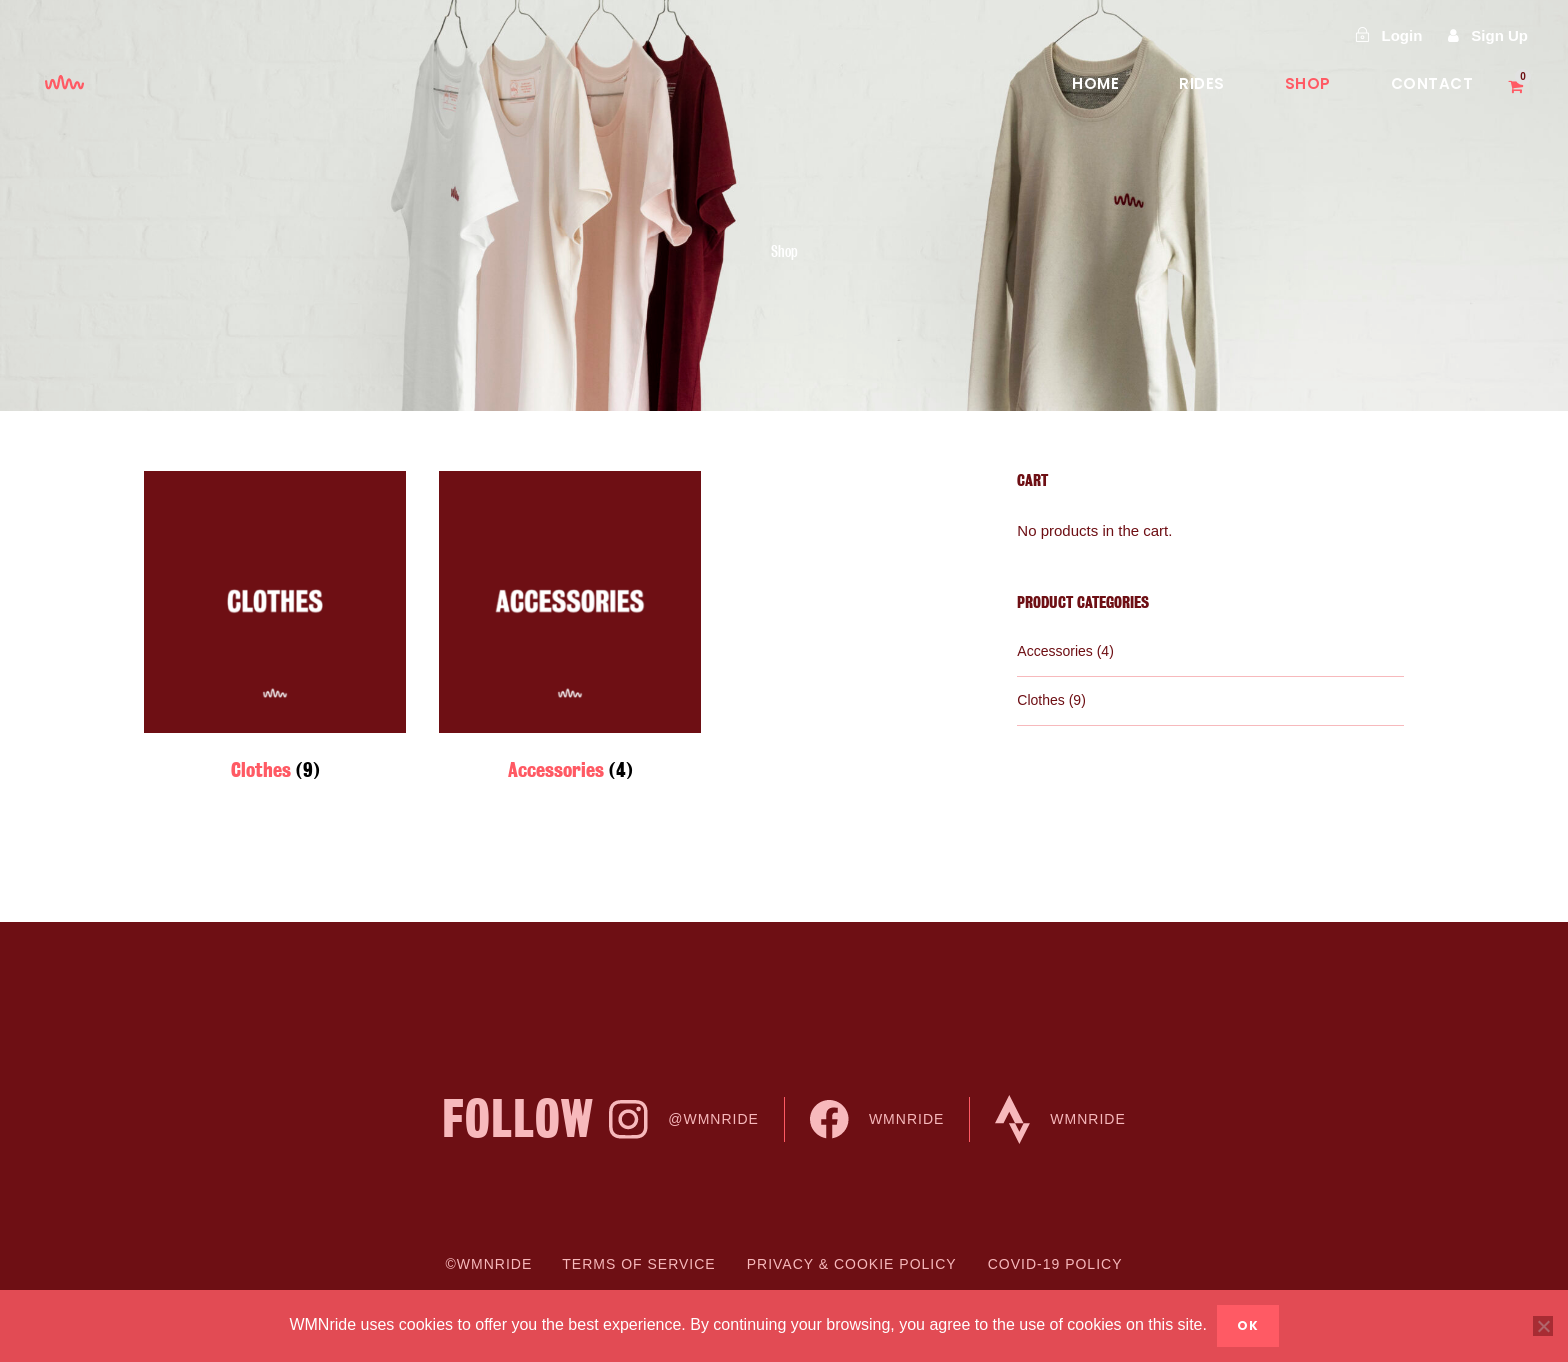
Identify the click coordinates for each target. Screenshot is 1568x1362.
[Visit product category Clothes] (275, 631)
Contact (1432, 83)
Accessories (1054, 651)
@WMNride (684, 1119)
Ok (1248, 1325)
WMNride (877, 1119)
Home (1095, 83)
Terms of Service (638, 1264)
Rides (1202, 83)
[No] (1543, 1326)
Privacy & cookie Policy (852, 1264)
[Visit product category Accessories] (570, 631)
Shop (1308, 83)
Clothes (1040, 700)
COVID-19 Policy (1055, 1264)
